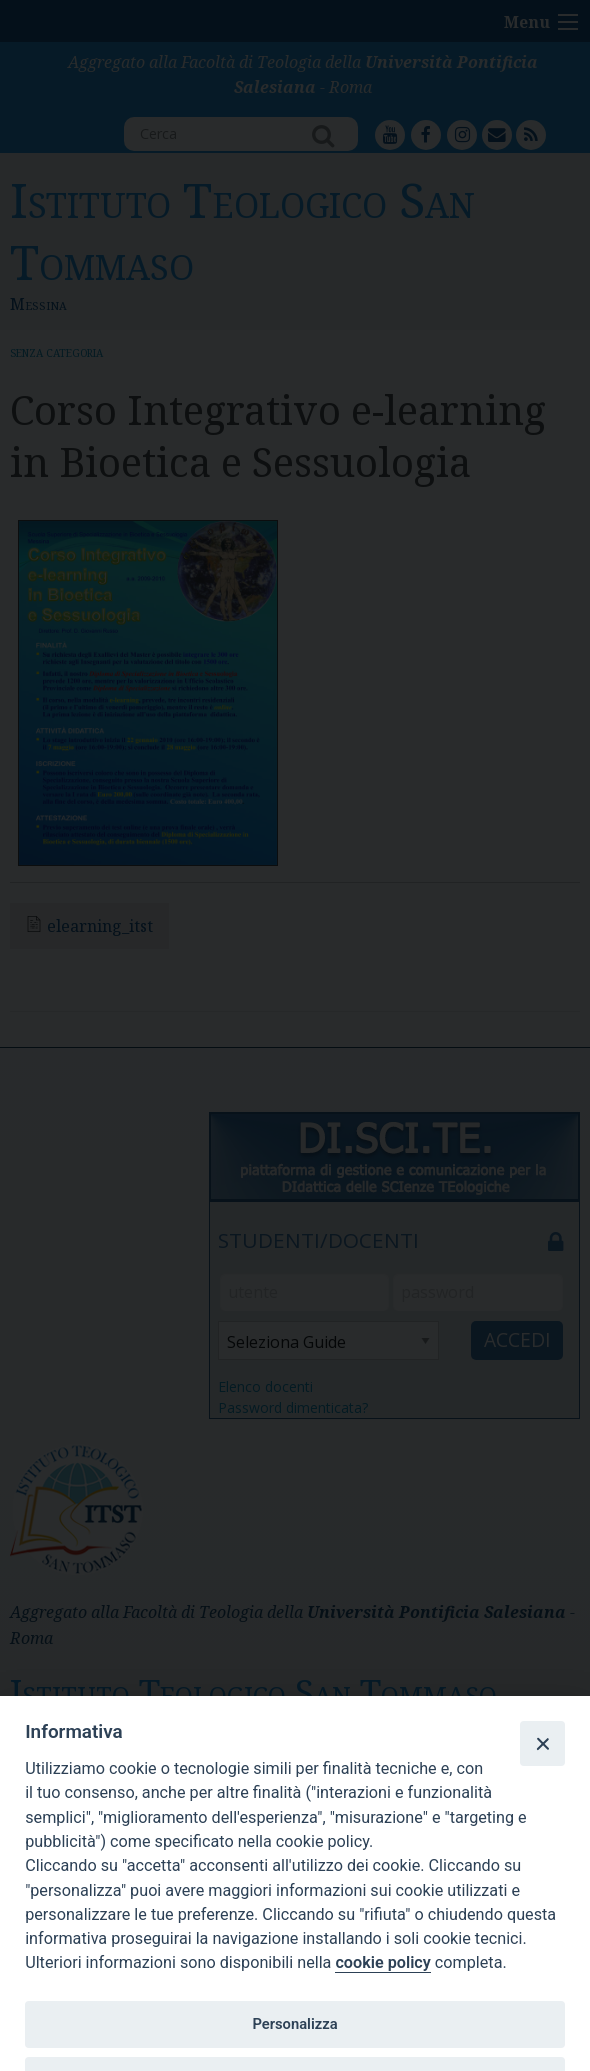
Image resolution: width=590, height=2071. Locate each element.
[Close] (542, 1743)
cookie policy (382, 1962)
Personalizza (294, 2024)
